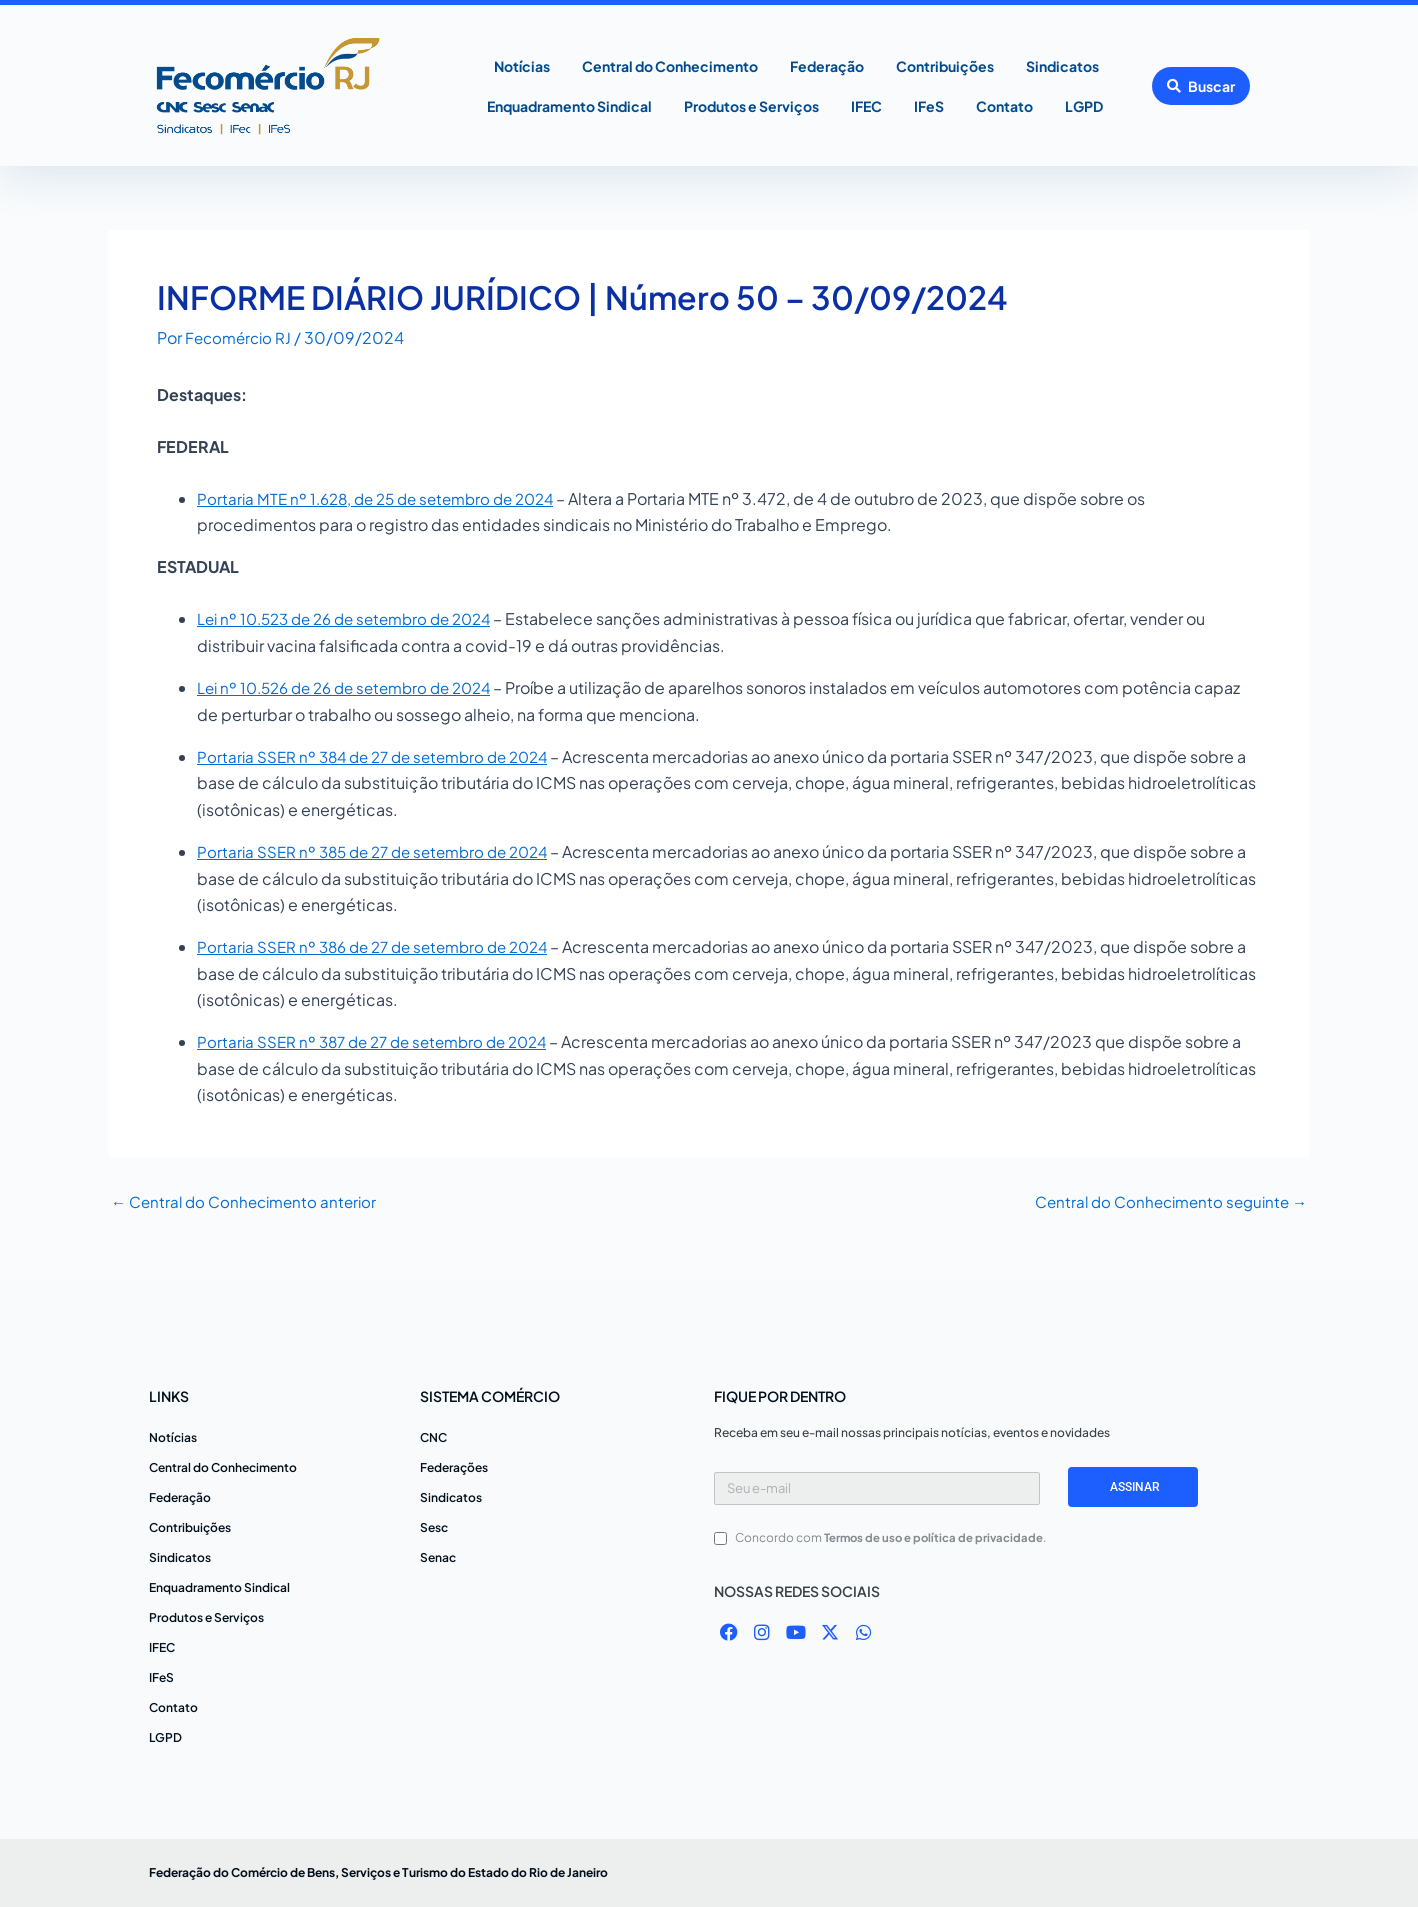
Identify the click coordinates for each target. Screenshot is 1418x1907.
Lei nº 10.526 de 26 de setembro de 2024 (355, 687)
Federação (827, 66)
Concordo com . (893, 1537)
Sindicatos (1062, 66)
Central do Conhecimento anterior (250, 1202)
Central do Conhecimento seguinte (1163, 1202)
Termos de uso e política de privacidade (936, 1537)
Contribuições (945, 66)
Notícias (522, 66)
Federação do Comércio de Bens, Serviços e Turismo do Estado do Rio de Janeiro (378, 1872)
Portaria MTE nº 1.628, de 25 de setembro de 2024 (386, 498)
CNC (433, 1437)
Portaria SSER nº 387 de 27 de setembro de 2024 (382, 1041)
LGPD (1084, 106)
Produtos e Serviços (751, 106)
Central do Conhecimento (670, 66)
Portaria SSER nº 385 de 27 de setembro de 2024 (382, 851)
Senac (438, 1557)
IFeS (929, 106)
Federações (454, 1467)
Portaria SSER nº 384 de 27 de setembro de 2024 (382, 756)
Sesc (434, 1527)
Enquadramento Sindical (569, 106)
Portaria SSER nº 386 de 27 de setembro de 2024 (382, 946)
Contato (1004, 106)
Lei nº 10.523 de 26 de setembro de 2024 (355, 618)
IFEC (866, 106)
